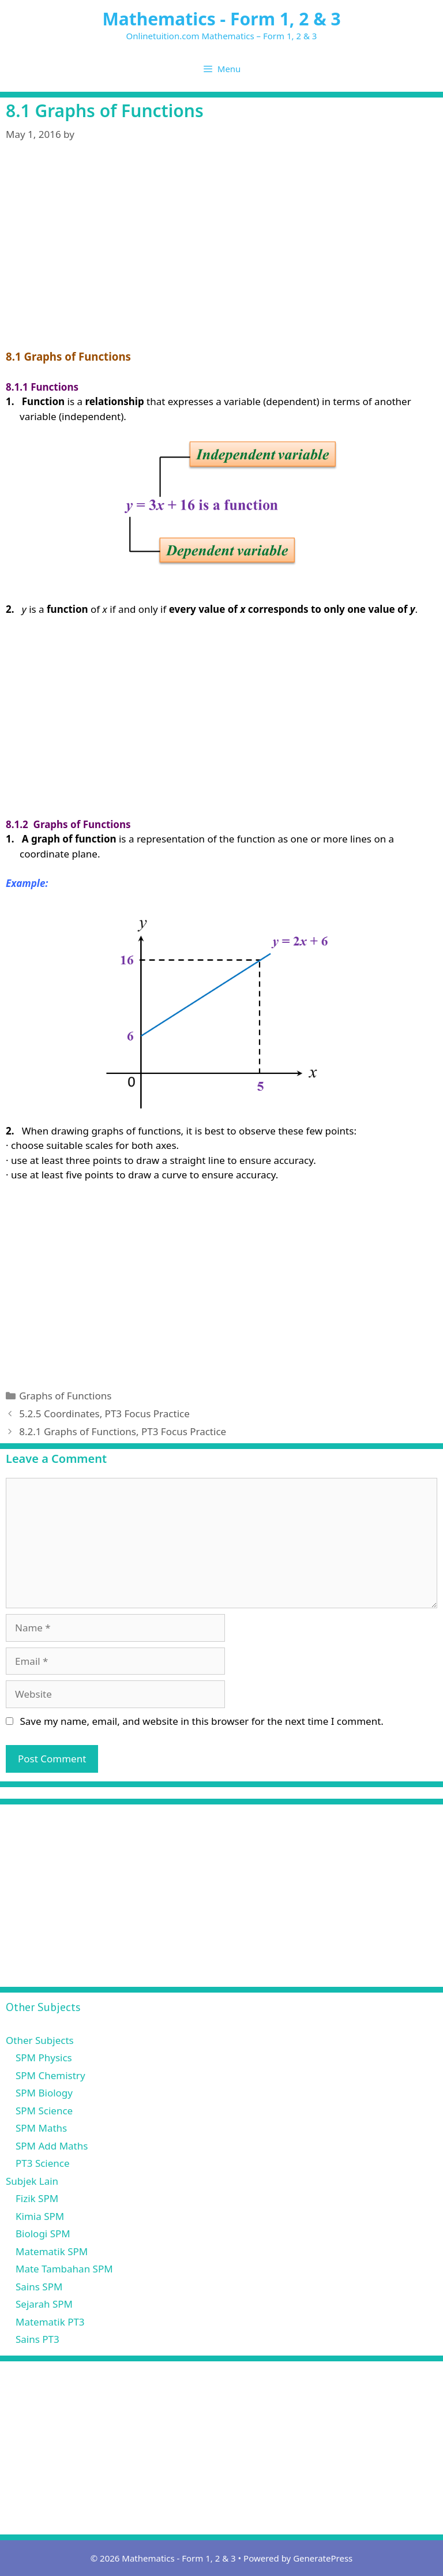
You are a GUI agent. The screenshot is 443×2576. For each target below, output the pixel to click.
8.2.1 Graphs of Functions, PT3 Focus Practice (122, 1431)
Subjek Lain (32, 2181)
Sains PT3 (37, 2339)
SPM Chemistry (50, 2075)
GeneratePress (322, 2558)
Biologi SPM (43, 2233)
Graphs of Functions (65, 1395)
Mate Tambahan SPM (64, 2268)
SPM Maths (41, 2128)
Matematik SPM (52, 2251)
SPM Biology (44, 2092)
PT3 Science (43, 2163)
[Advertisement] (221, 263)
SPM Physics (44, 2057)
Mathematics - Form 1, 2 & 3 (221, 19)
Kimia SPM (40, 2216)
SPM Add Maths (52, 2145)
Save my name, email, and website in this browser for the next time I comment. (201, 1721)
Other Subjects (40, 2040)
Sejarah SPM (44, 2304)
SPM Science (44, 2110)
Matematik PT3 (50, 2321)
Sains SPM (39, 2286)
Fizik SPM (37, 2198)
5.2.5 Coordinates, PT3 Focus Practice (104, 1413)
